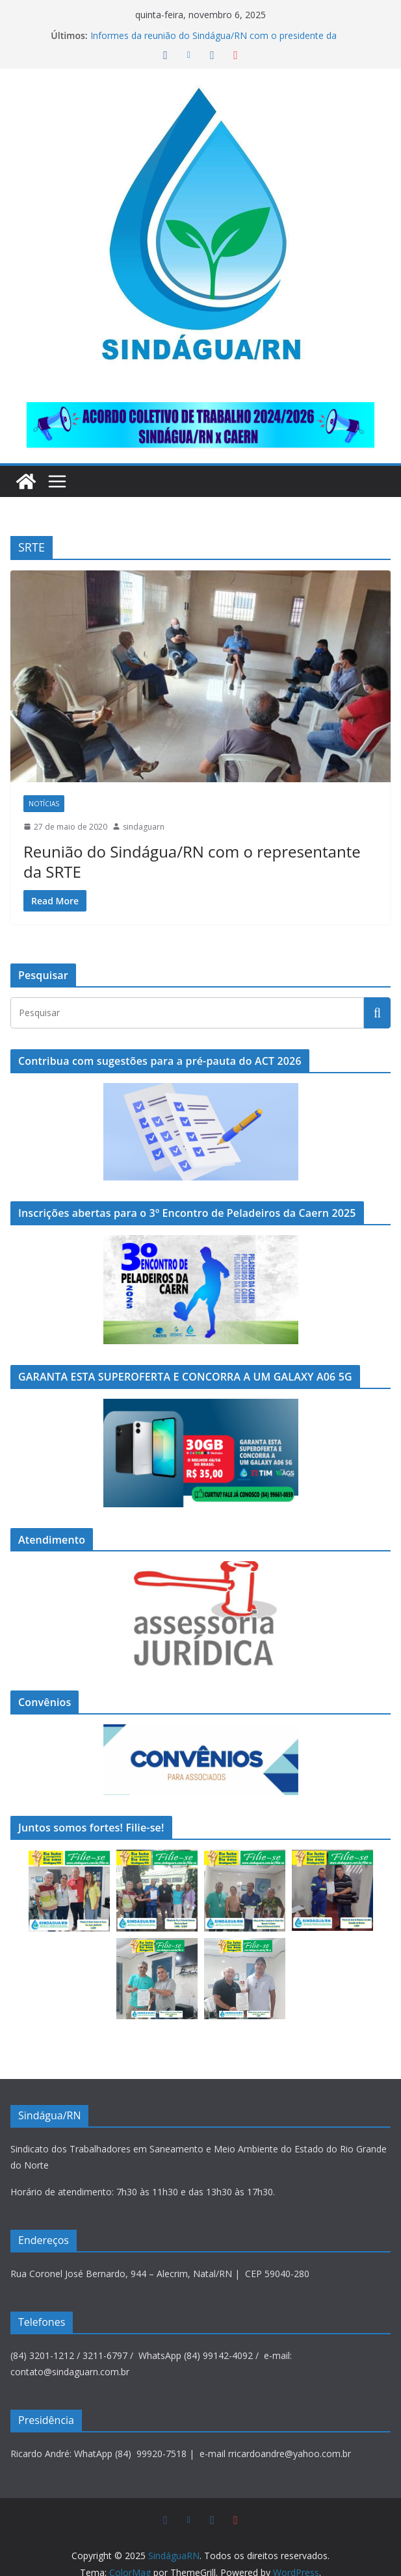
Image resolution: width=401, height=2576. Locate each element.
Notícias (44, 803)
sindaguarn (143, 826)
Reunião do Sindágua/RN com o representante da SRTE (197, 851)
